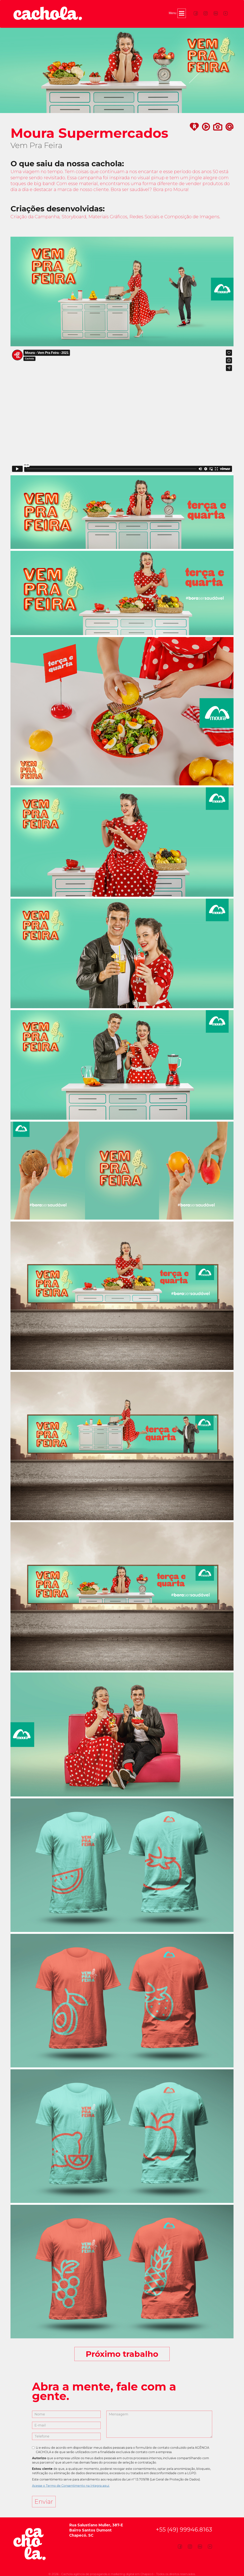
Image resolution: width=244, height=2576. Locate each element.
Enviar (44, 2501)
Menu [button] (177, 13)
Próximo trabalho (122, 2354)
